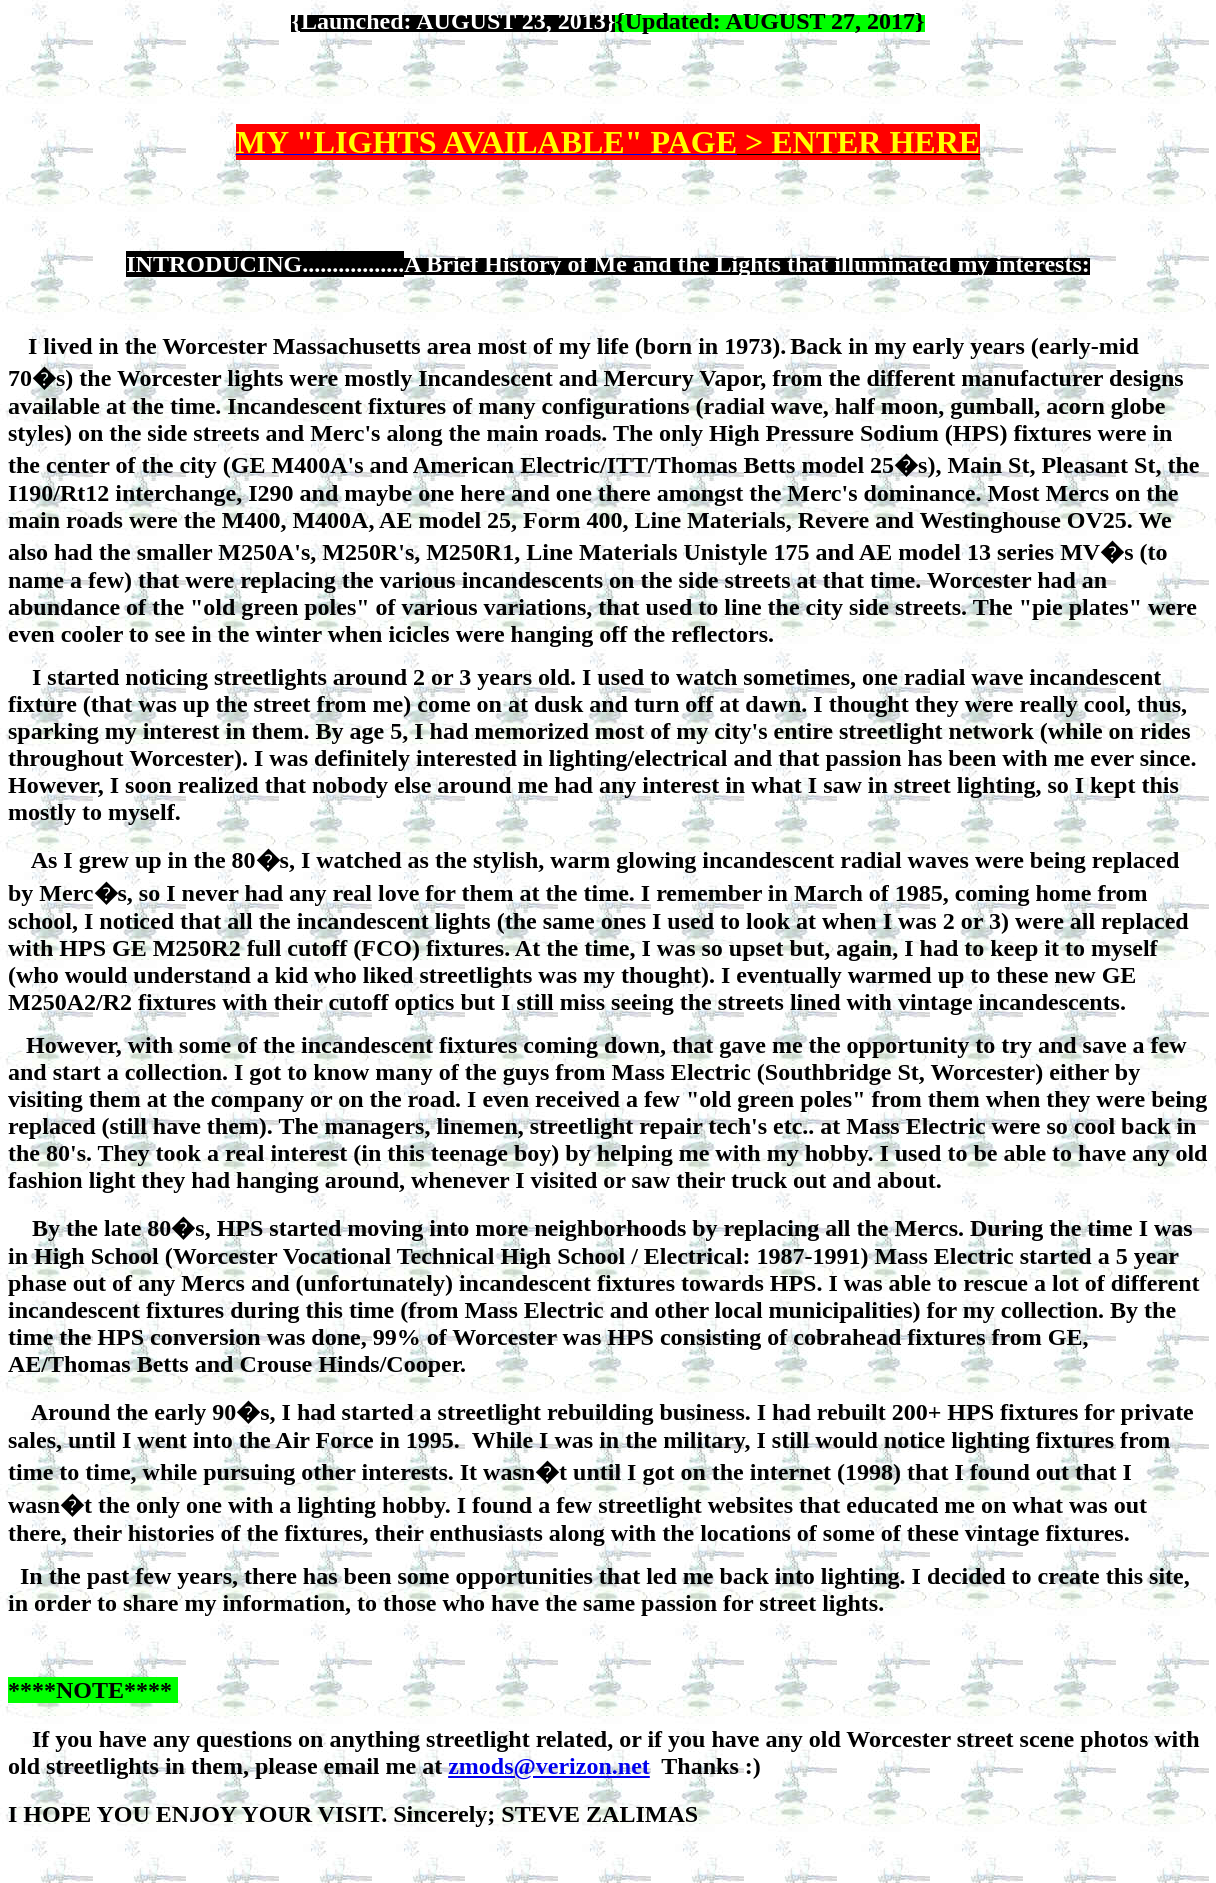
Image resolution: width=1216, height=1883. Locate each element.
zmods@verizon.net (549, 1766)
